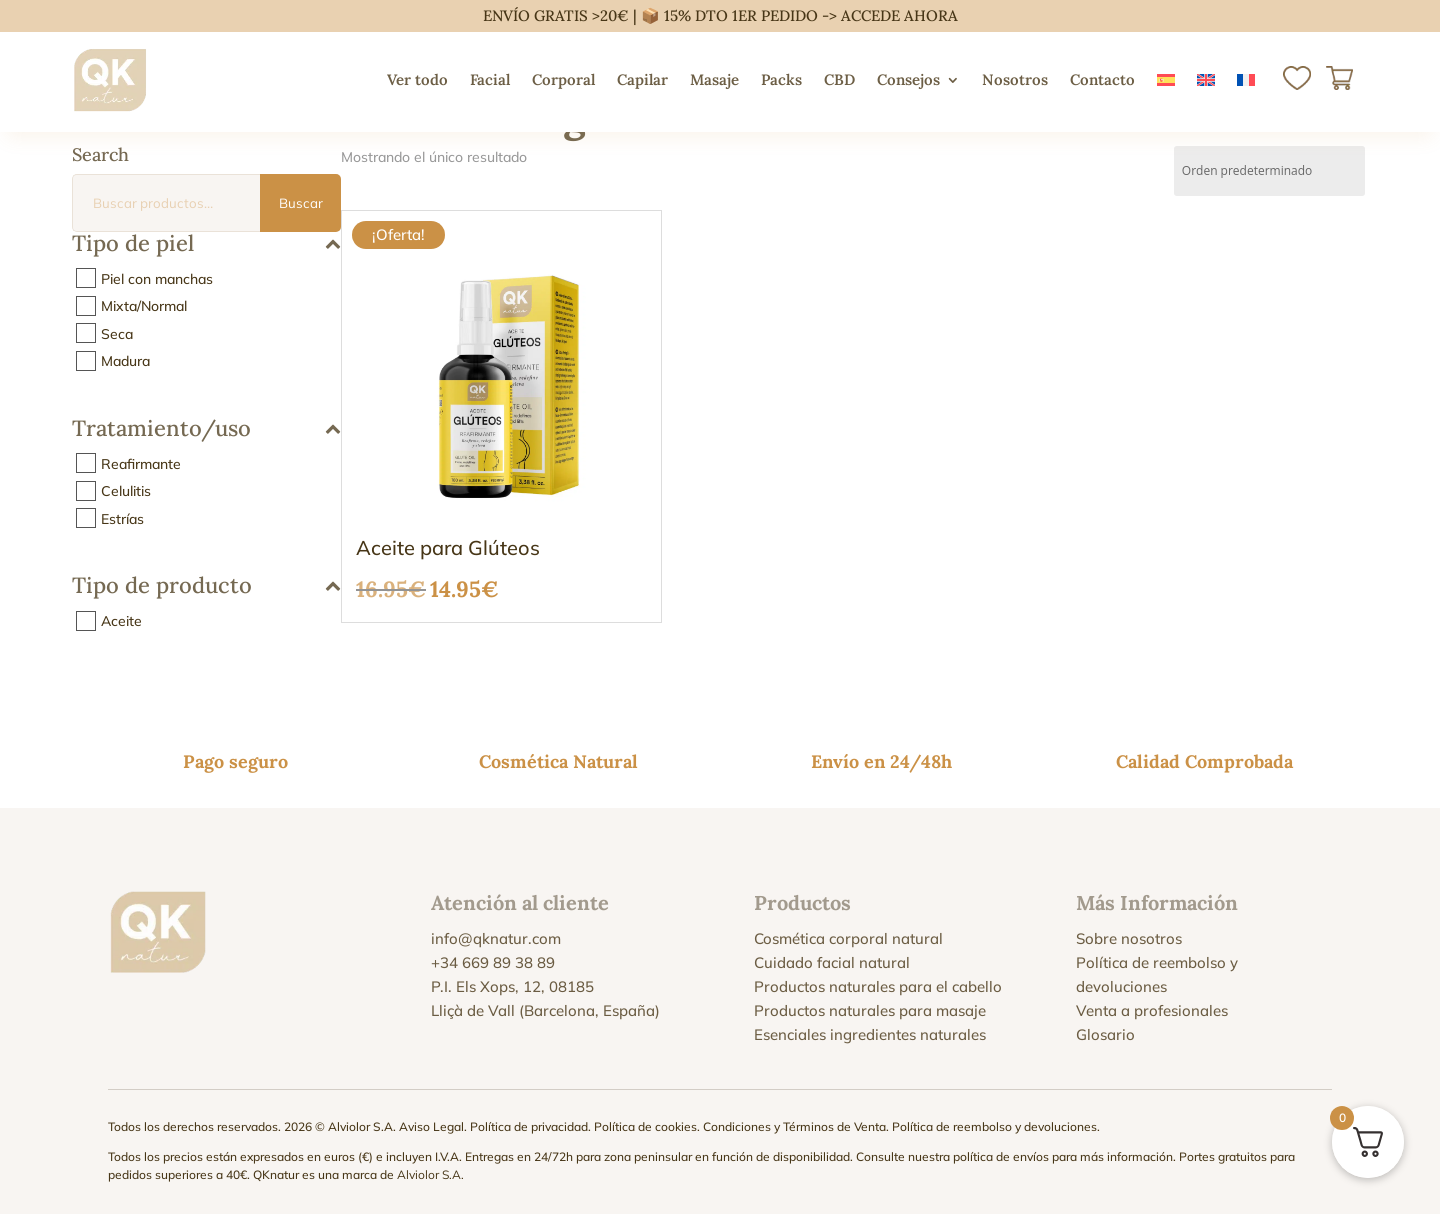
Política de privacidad (529, 1126)
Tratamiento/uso (206, 429)
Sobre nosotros (1129, 938)
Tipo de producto (206, 586)
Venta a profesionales (1152, 1010)
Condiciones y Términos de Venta (794, 1126)
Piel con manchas (157, 278)
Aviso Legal (431, 1126)
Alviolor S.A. (430, 1174)
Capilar (642, 79)
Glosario (1105, 1034)
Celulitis (126, 491)
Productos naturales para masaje (870, 1010)
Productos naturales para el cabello (878, 986)
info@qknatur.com (496, 938)
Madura (125, 361)
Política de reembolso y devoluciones (994, 1126)
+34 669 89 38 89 (493, 962)
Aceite (121, 621)
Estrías (122, 518)
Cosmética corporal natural (848, 938)
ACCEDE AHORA (899, 15)
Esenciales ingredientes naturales (870, 1034)
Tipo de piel (206, 244)
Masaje (714, 79)
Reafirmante (141, 463)
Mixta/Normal (144, 306)
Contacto (1102, 79)
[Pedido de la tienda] (1269, 171)
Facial (490, 79)
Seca (117, 333)
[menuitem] (1166, 80)
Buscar (301, 203)
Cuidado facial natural (832, 962)
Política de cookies (645, 1126)
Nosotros (1015, 79)
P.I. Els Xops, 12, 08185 (512, 986)
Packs (781, 79)
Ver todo (417, 79)
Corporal (563, 79)
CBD (839, 79)
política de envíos (1001, 1156)
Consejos (908, 79)
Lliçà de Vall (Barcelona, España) (545, 1010)
